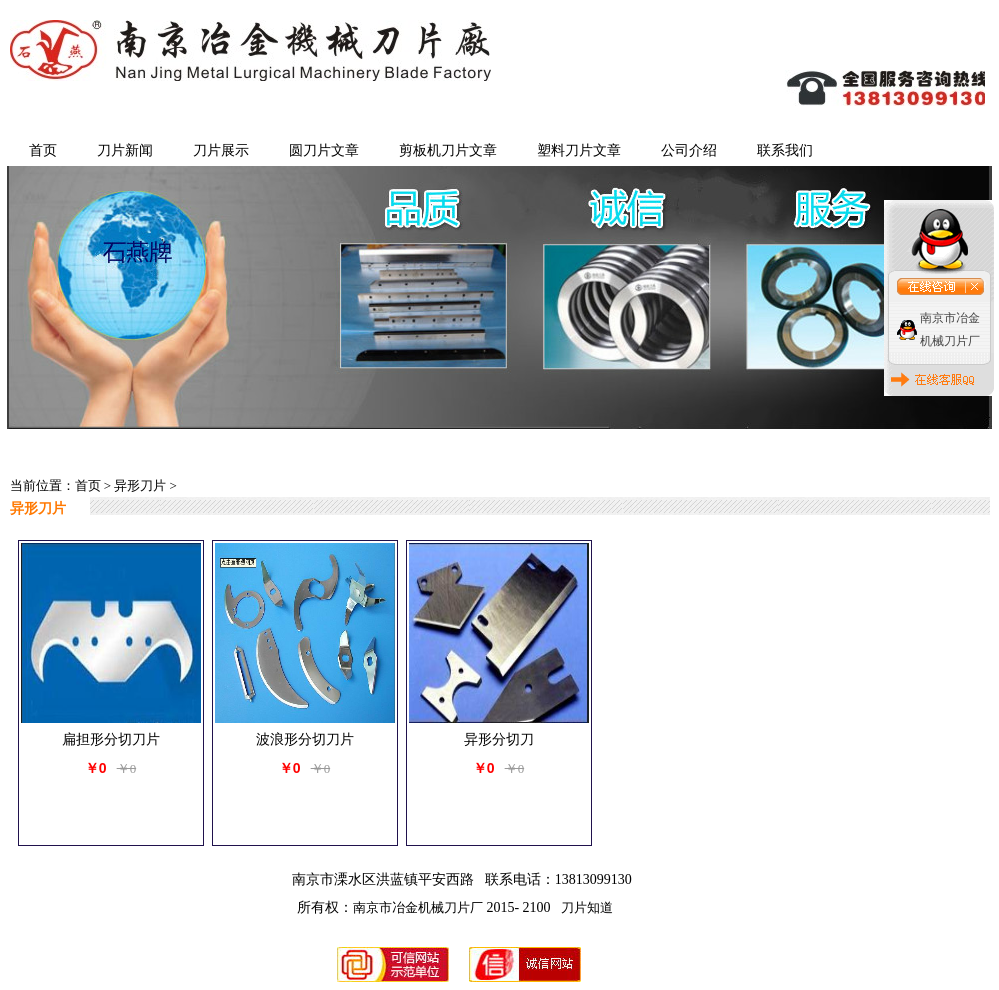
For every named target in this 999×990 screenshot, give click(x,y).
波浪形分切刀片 (305, 739)
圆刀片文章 (324, 150)
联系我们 (785, 150)
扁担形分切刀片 (111, 739)
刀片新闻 (125, 150)
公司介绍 (689, 150)
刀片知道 (587, 907)
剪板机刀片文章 (448, 150)
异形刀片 (140, 485)
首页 (43, 150)
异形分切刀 (499, 739)
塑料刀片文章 (579, 150)
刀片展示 (221, 150)
